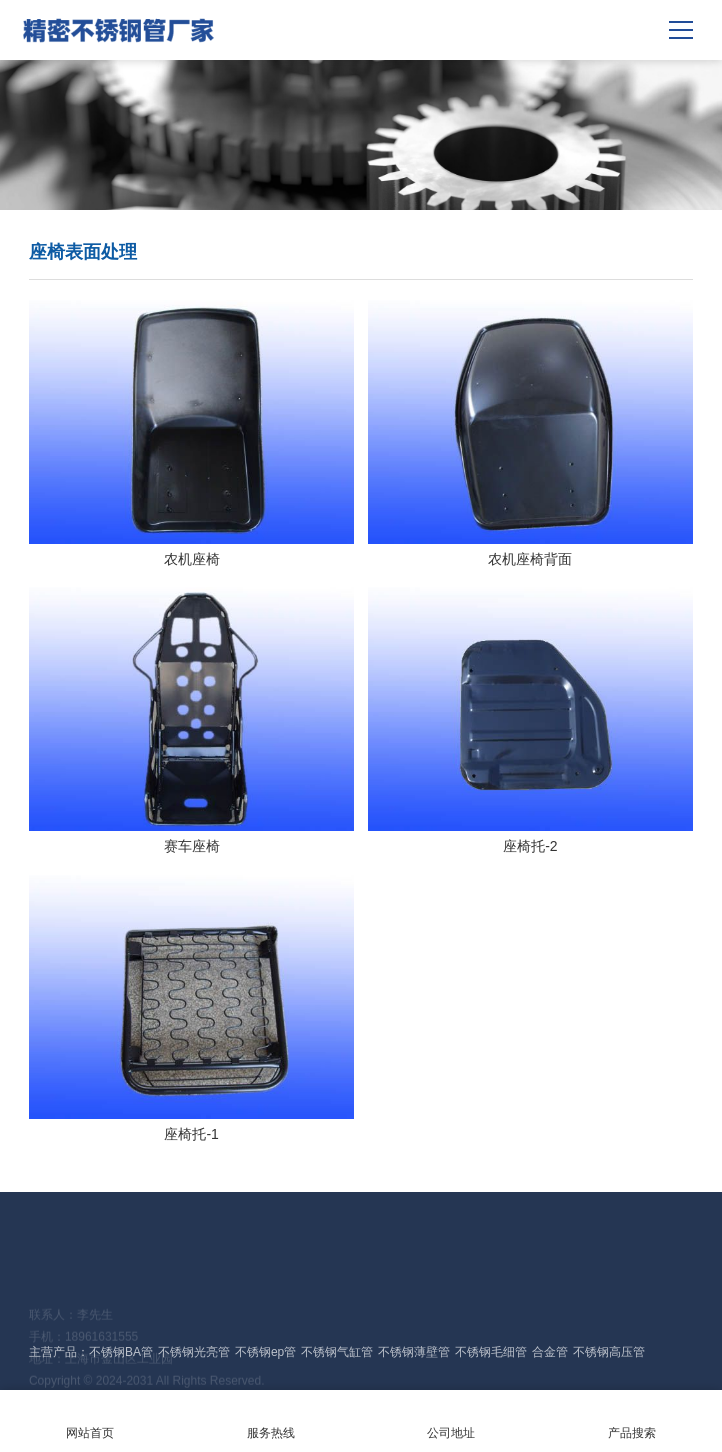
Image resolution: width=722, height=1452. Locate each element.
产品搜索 (632, 1420)
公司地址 (451, 1420)
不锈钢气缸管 (337, 1352)
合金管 (550, 1352)
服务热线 (271, 1420)
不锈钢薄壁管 (414, 1352)
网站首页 (90, 1420)
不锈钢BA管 (121, 1352)
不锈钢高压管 (609, 1352)
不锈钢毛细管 (491, 1352)
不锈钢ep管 (265, 1352)
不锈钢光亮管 (194, 1352)
